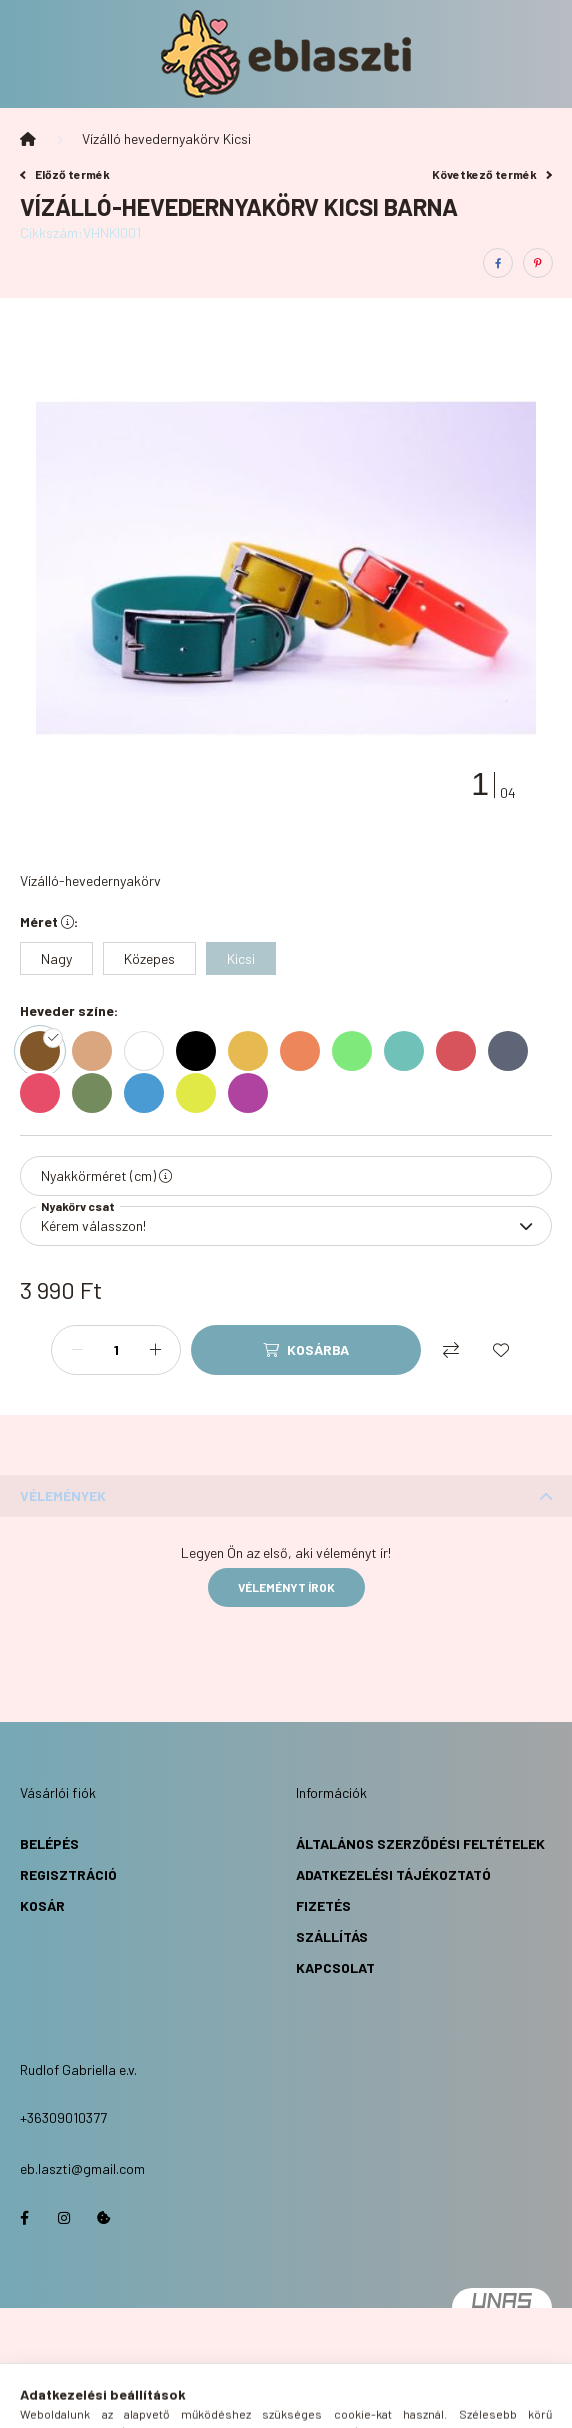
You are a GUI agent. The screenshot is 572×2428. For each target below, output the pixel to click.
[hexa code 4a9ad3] (149, 1093)
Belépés (49, 1843)
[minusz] (77, 1350)
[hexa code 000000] (201, 1051)
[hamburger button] (211, 2403)
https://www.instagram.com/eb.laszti (64, 2218)
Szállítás (332, 1936)
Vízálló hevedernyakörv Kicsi (166, 138)
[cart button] (361, 2403)
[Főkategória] (28, 139)
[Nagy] (56, 958)
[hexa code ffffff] (149, 1051)
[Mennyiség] (116, 1350)
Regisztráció (68, 1874)
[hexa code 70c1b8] (409, 1051)
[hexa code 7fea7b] (357, 1051)
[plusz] (155, 1350)
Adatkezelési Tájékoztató (393, 1874)
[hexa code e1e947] (201, 1093)
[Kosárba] (306, 1350)
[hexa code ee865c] (305, 1051)
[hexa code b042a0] (253, 1093)
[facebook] (498, 263)
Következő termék (492, 174)
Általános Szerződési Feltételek (420, 1843)
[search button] (261, 2403)
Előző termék (65, 174)
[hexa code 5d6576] (513, 1051)
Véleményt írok (286, 1587)
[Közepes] (149, 958)
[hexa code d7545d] (461, 1051)
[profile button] (311, 2403)
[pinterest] (538, 263)
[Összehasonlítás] (451, 1350)
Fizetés (323, 1905)
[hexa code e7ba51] (253, 1051)
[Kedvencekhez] (501, 1350)
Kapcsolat (335, 1967)
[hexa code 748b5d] (97, 1093)
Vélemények (63, 1495)
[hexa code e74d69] (45, 1093)
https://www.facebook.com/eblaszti (24, 2218)
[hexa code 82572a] (45, 1051)
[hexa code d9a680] (97, 1051)
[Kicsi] (241, 958)
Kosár (42, 1905)
